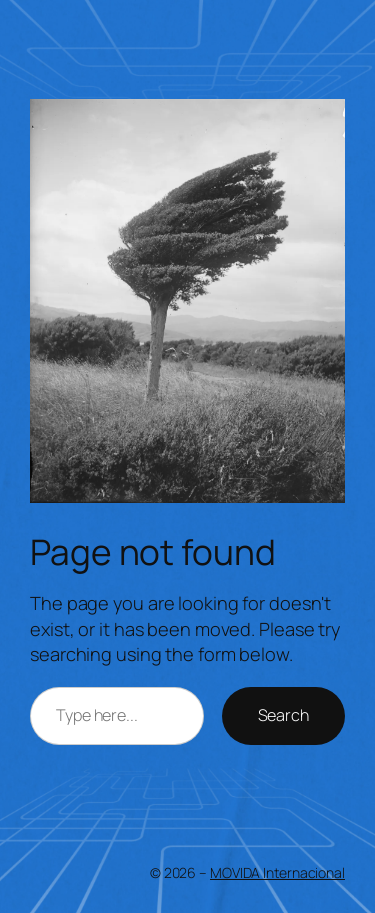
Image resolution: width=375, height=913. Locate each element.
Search (283, 715)
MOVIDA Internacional (277, 872)
